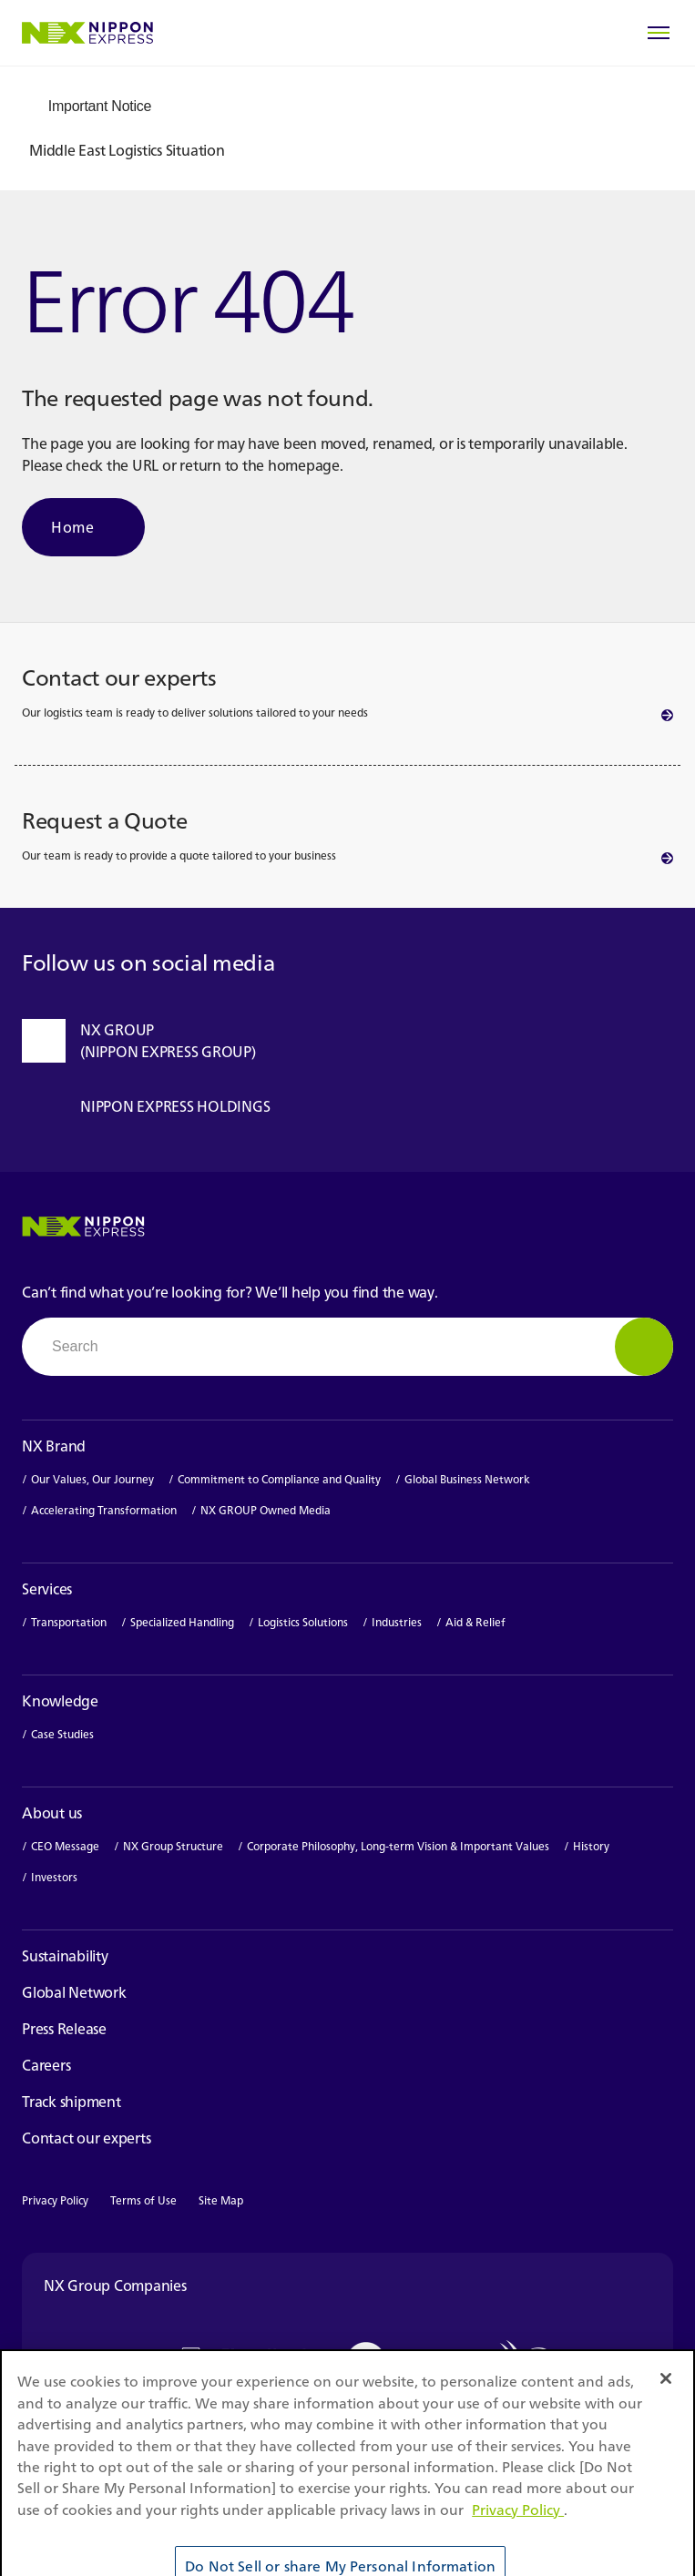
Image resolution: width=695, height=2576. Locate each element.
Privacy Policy (55, 2200)
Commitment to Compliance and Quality (279, 1479)
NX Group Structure (173, 1846)
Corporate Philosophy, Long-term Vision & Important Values (398, 1846)
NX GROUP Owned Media (265, 1510)
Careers (57, 2065)
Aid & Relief (475, 1622)
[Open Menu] (658, 33)
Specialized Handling (182, 1622)
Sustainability (65, 1956)
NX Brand (54, 1446)
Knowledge (60, 1701)
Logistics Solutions (303, 1622)
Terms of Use (143, 2200)
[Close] (666, 2408)
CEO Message (65, 1846)
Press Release (64, 2028)
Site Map (221, 2200)
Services (47, 1589)
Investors (63, 1877)
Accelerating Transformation (104, 1510)
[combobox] (347, 1347)
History (591, 1846)
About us (52, 1813)
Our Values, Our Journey (92, 1479)
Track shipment (82, 2101)
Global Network (74, 1992)
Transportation (69, 1622)
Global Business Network (467, 1479)
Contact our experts (86, 2138)
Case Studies (62, 1734)
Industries (397, 1622)
